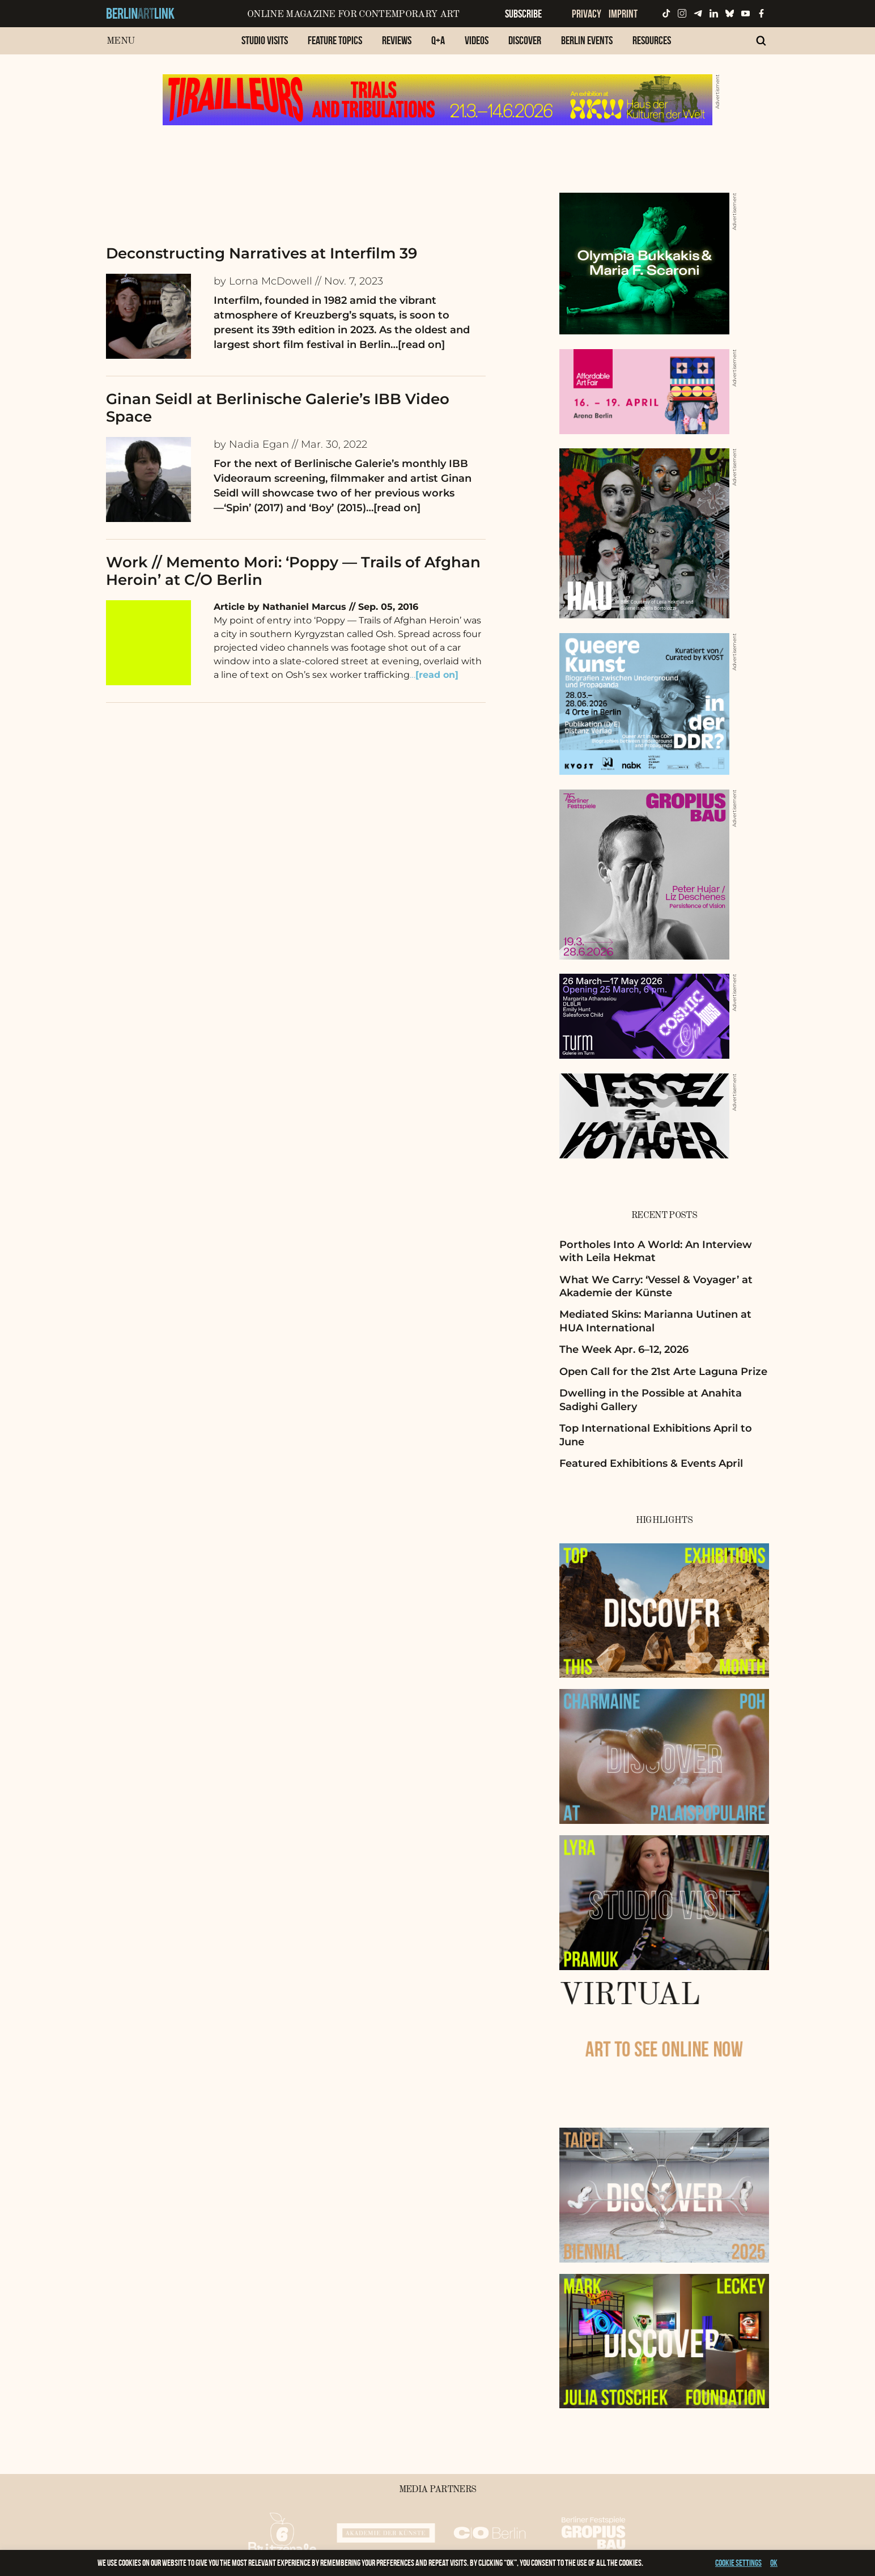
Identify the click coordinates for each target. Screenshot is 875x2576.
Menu (120, 41)
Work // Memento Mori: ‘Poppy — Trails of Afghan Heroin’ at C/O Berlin (293, 571)
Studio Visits (264, 40)
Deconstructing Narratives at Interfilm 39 (261, 253)
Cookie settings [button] (738, 2562)
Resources (651, 40)
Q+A (438, 40)
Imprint (623, 13)
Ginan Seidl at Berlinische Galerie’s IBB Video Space (277, 408)
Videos (477, 40)
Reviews (396, 40)
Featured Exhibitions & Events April (651, 1463)
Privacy (586, 13)
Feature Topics (335, 40)
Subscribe (523, 13)
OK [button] (774, 2562)
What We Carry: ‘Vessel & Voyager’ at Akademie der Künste (656, 1286)
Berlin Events (587, 40)
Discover (524, 40)
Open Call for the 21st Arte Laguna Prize (663, 1371)
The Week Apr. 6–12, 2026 (624, 1349)
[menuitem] (264, 46)
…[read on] (417, 344)
